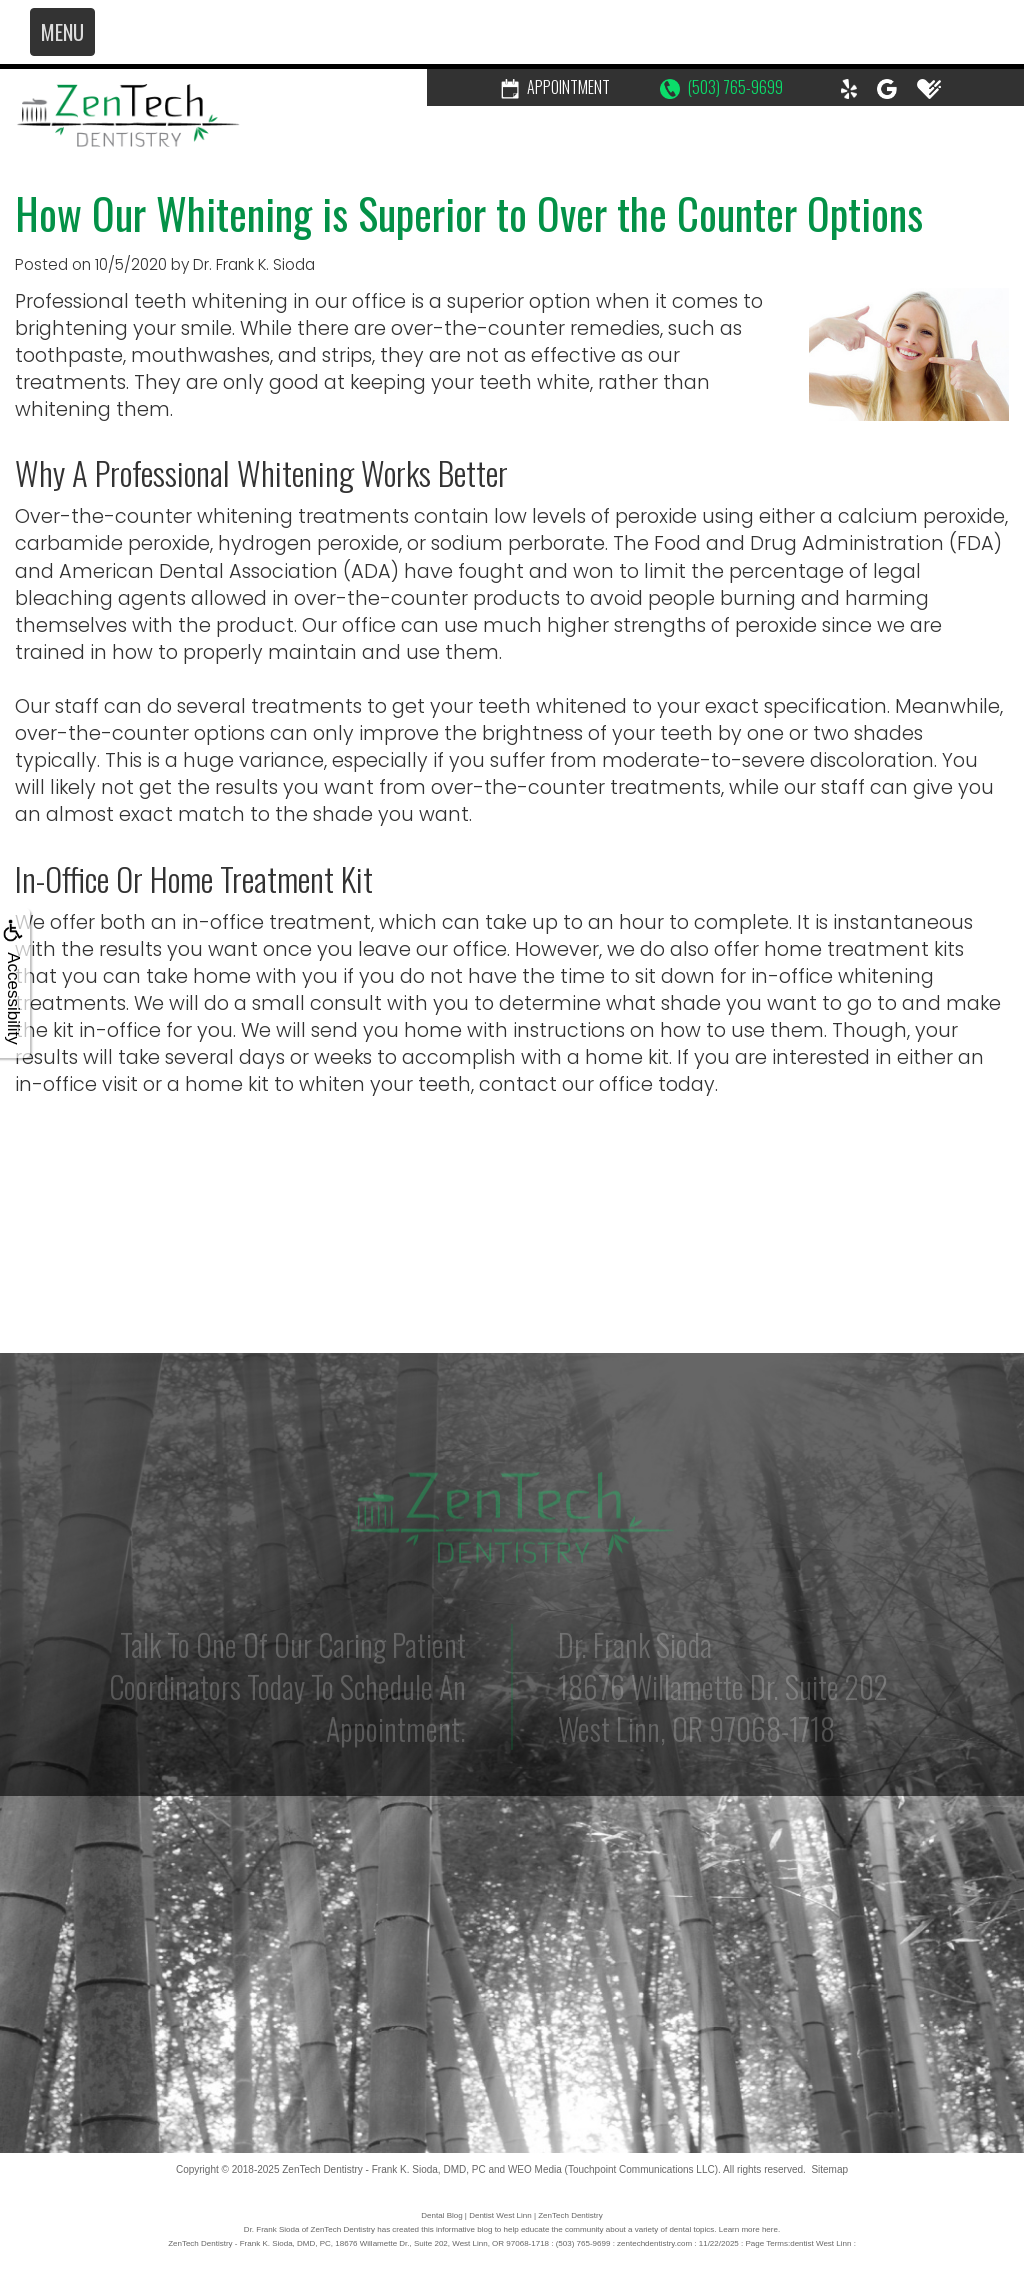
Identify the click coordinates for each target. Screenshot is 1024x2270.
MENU (62, 32)
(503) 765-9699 (721, 87)
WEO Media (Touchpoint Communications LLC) (613, 2169)
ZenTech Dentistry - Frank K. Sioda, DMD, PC (383, 2169)
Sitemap (829, 2169)
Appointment (555, 87)
